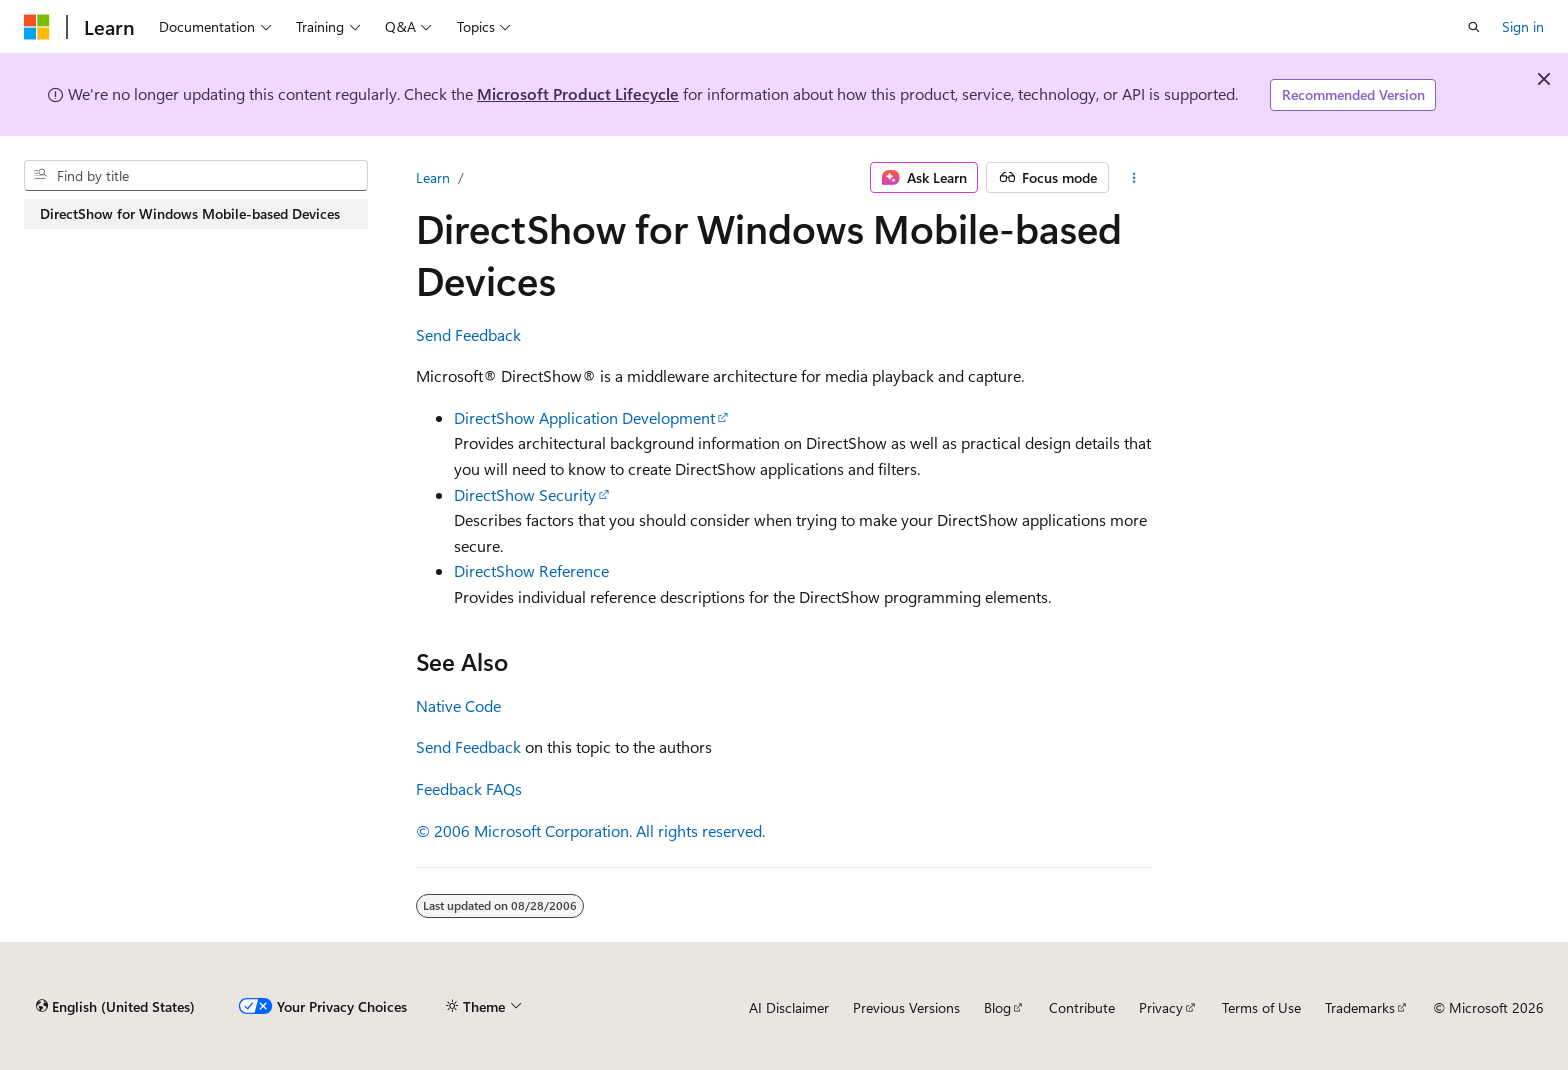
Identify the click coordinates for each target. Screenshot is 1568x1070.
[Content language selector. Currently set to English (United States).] (115, 1007)
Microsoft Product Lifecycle (578, 93)
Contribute (1082, 1007)
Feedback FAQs (469, 788)
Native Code (458, 705)
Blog (997, 1007)
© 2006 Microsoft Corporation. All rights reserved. (590, 830)
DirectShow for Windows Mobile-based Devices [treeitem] (190, 213)
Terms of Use (1261, 1007)
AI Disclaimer (789, 1007)
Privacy (1161, 1007)
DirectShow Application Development (584, 417)
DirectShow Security (525, 494)
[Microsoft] (37, 27)
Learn (433, 177)
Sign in (1523, 26)
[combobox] (196, 176)
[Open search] (1474, 27)
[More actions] (1134, 178)
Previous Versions (906, 1007)
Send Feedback (468, 334)
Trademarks (1360, 1007)
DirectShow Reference (531, 570)
